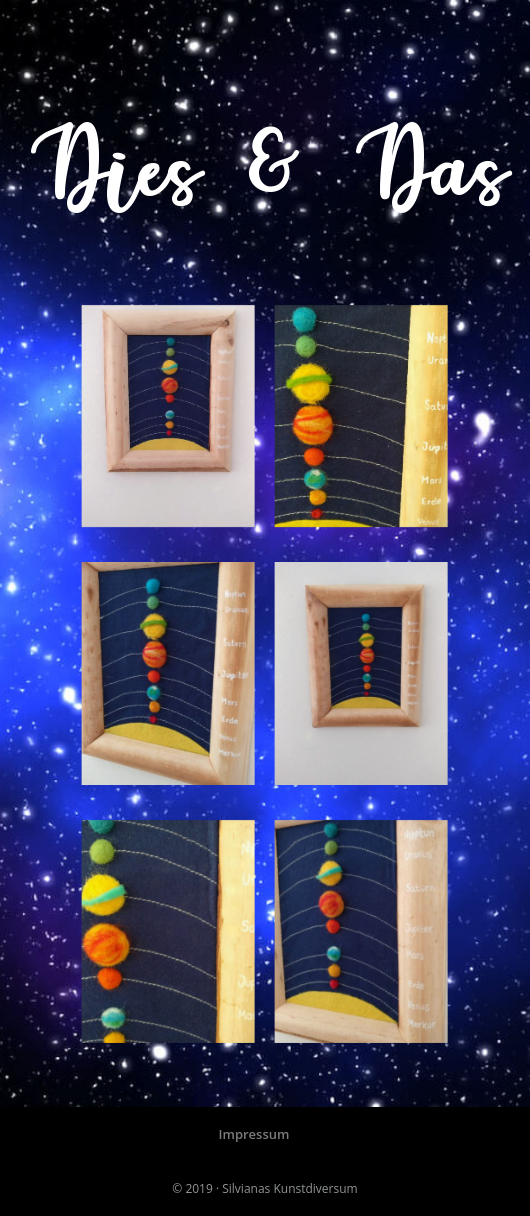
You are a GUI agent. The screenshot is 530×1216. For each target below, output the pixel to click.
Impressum (254, 1134)
